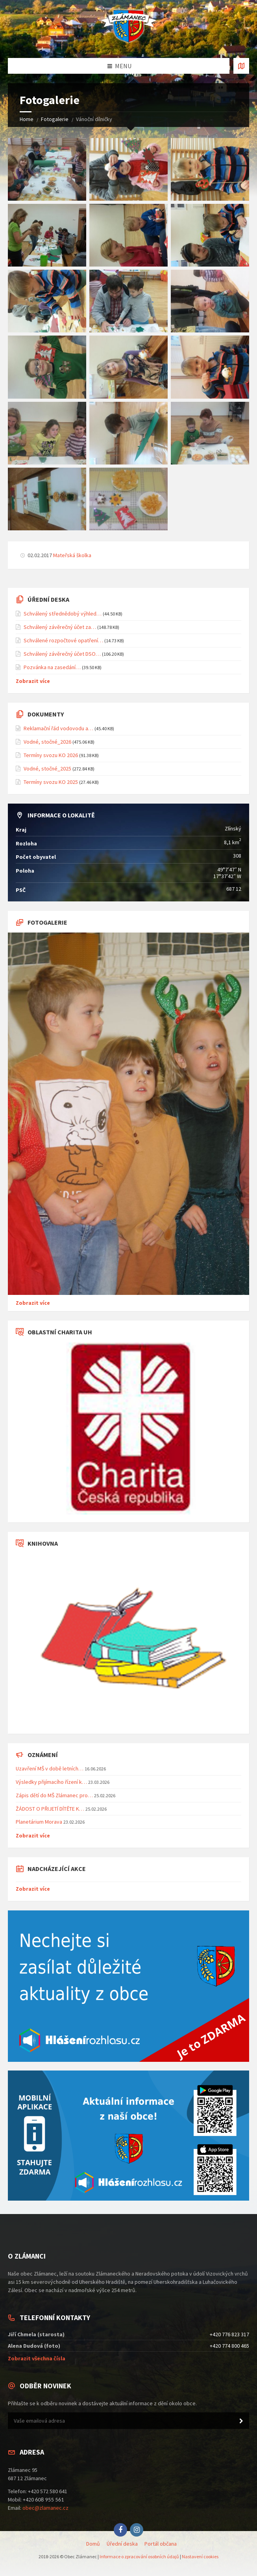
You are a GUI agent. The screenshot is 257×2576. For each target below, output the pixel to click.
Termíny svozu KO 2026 (51, 755)
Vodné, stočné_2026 (47, 741)
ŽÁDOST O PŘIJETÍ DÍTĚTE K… (50, 1808)
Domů (93, 2543)
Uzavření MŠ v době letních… (49, 1768)
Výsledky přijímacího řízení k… (51, 1781)
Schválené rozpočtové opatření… (63, 640)
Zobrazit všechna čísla (36, 2358)
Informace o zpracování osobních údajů (139, 2556)
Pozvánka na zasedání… (52, 667)
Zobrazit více (33, 681)
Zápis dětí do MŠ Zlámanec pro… (54, 1795)
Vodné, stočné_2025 (47, 768)
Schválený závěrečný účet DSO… (62, 653)
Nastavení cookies (200, 2556)
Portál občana (160, 2543)
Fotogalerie (54, 119)
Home (26, 119)
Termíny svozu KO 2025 (51, 781)
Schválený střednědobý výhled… (63, 613)
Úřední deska (122, 2543)
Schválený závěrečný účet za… (60, 626)
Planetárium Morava (39, 1821)
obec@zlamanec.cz (45, 2507)
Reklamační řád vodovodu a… (58, 728)
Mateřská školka (72, 555)
